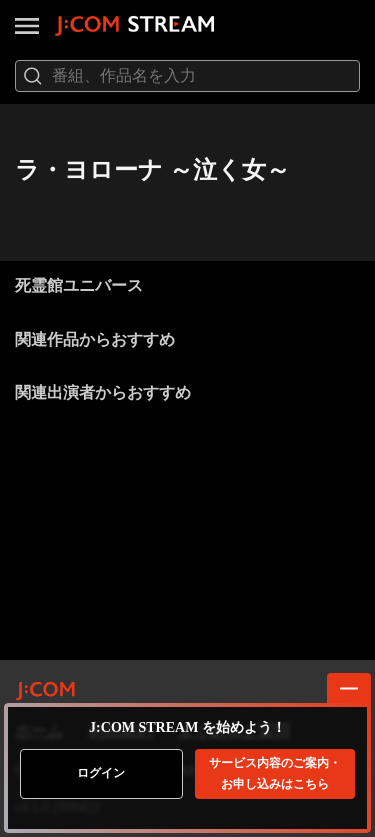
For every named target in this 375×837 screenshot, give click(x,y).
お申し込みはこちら (275, 773)
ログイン (101, 773)
